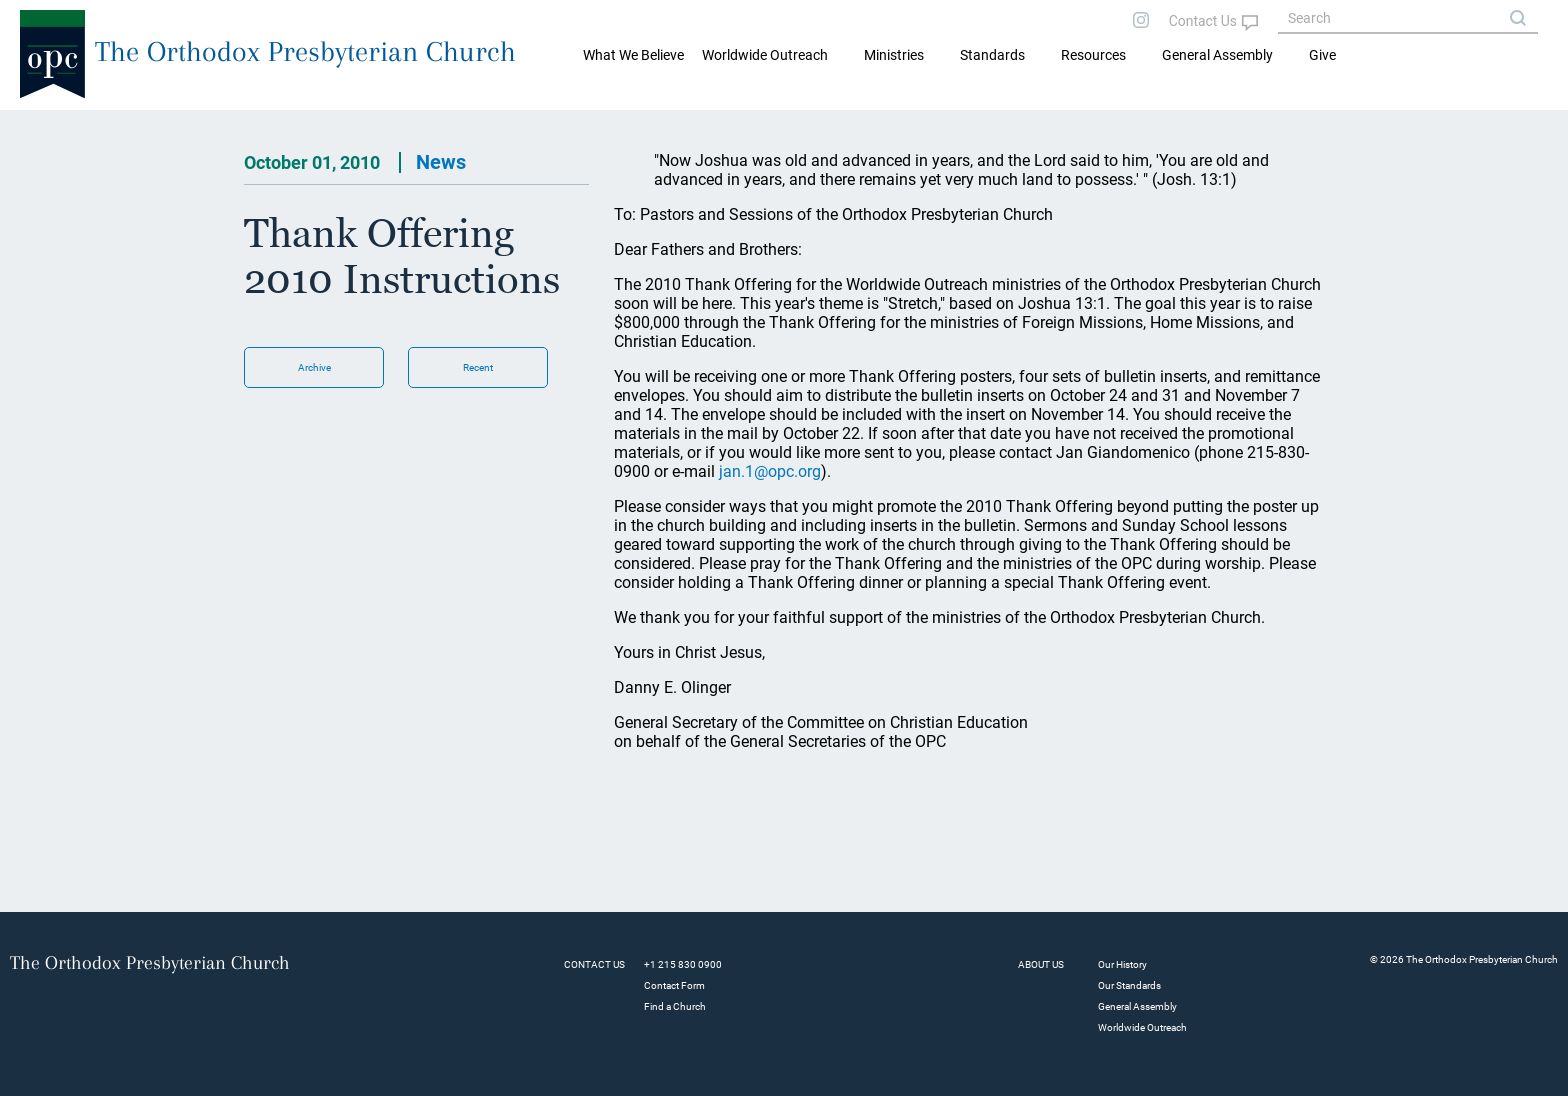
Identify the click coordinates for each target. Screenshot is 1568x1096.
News (441, 162)
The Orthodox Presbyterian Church (305, 51)
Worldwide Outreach (1142, 1027)
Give (1322, 55)
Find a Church (675, 1006)
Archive (314, 367)
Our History (1122, 964)
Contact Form (674, 985)
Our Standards (1129, 985)
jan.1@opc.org (770, 471)
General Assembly (1217, 55)
